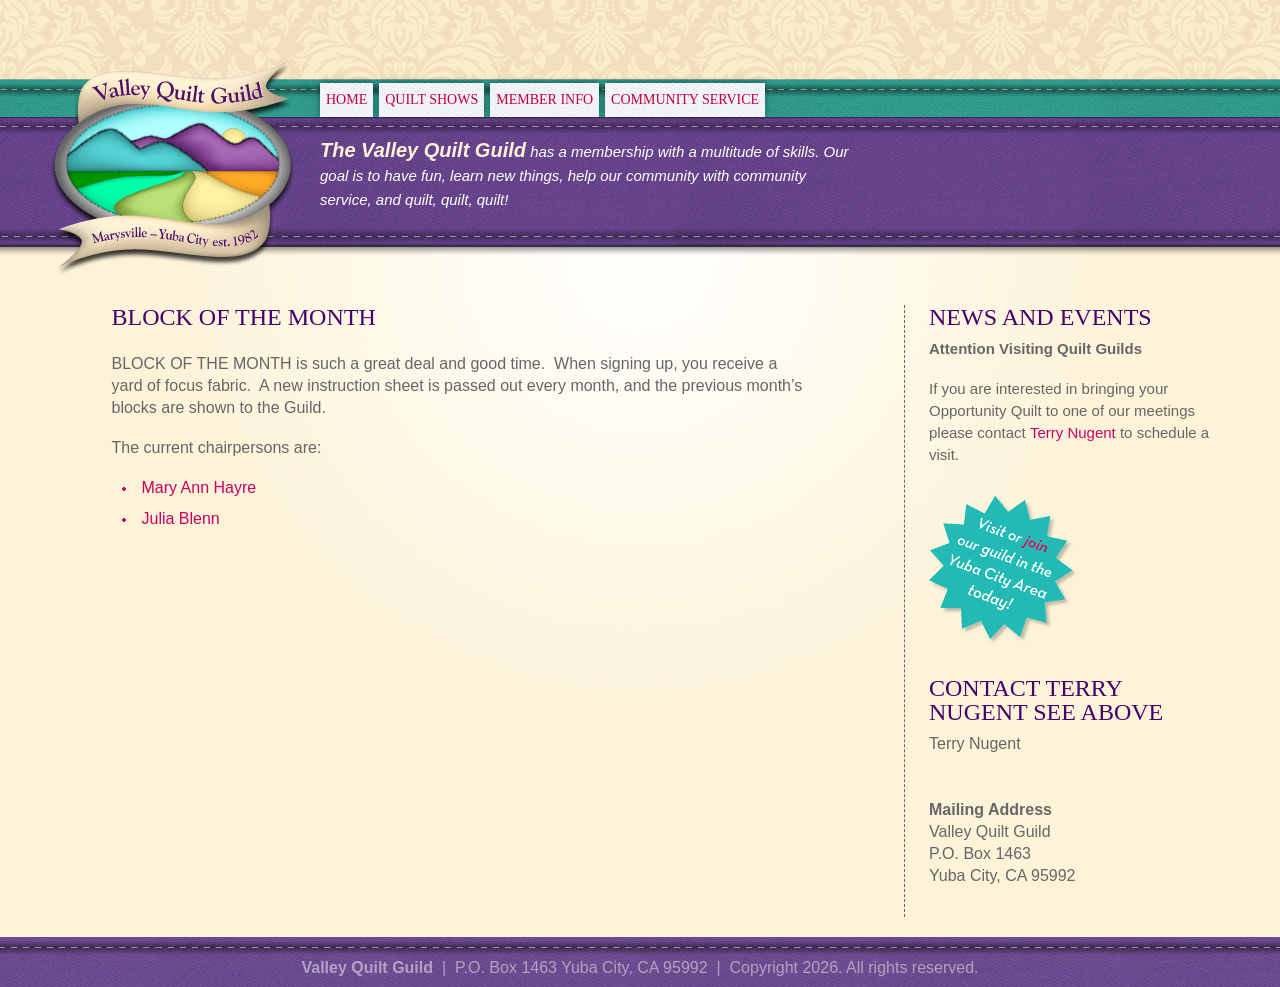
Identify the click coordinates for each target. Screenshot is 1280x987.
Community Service (685, 99)
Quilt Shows (431, 99)
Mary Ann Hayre (198, 487)
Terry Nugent (1073, 432)
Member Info (544, 99)
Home (346, 99)
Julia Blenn (180, 518)
